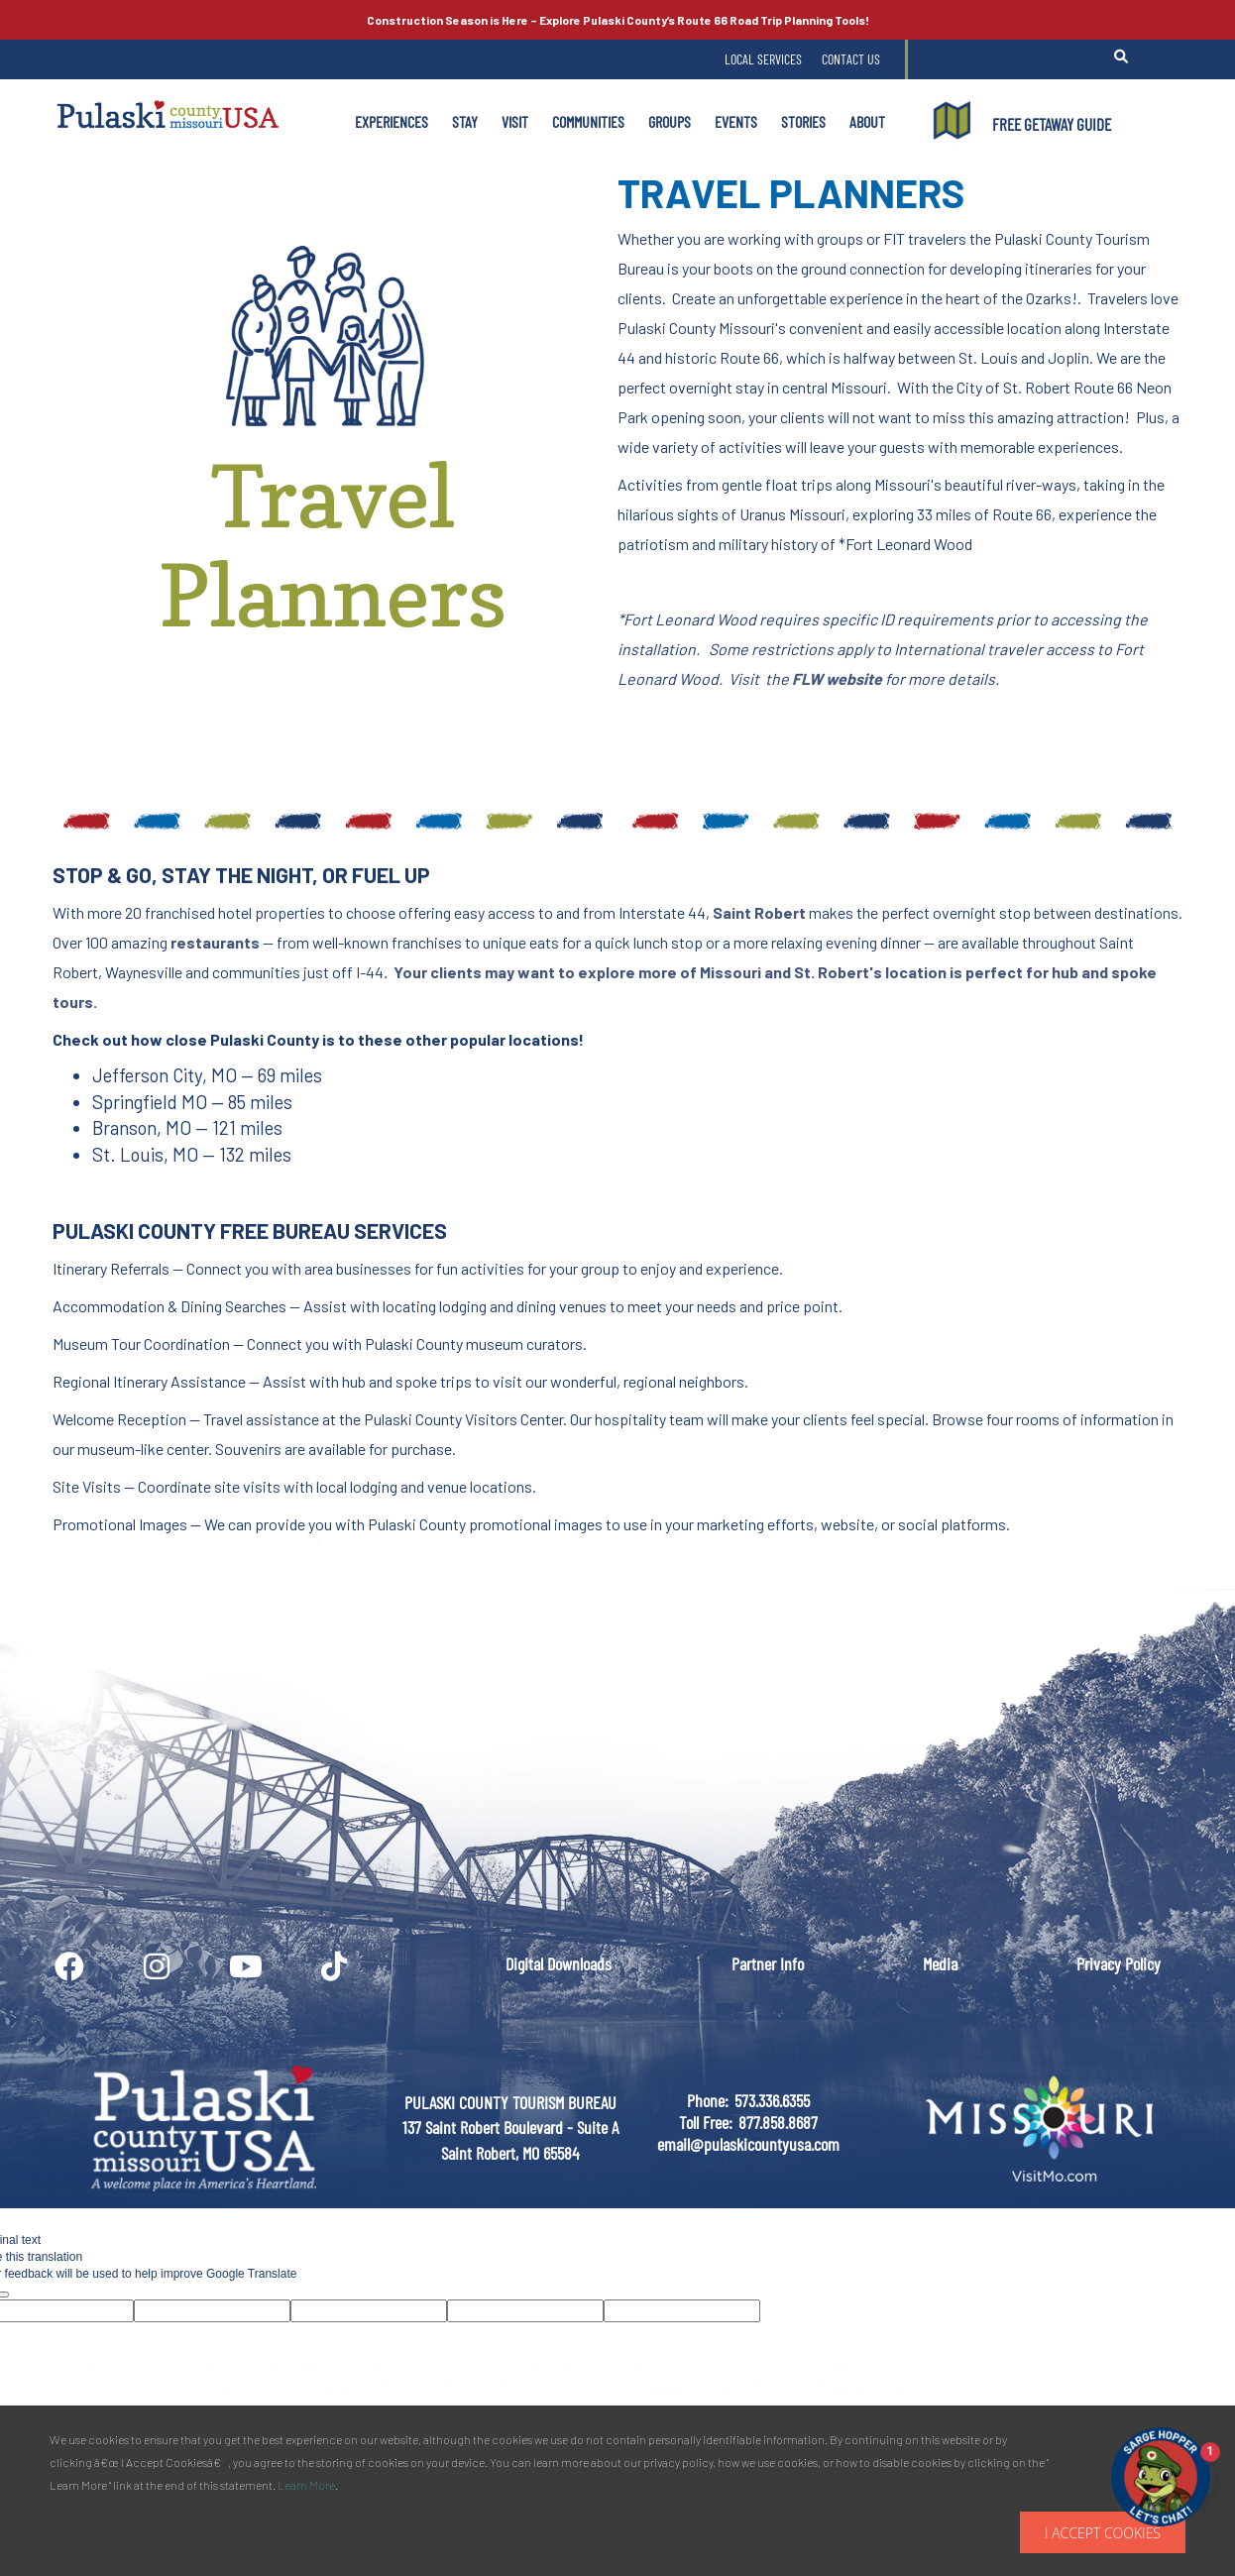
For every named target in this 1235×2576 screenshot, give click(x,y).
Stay (465, 121)
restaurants (215, 942)
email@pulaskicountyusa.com (748, 2144)
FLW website (837, 678)
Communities (588, 121)
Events (736, 121)
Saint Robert (759, 912)
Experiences (391, 121)
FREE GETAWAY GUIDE (1051, 124)
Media (940, 1963)
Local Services (763, 59)
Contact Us (851, 59)
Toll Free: (705, 2122)
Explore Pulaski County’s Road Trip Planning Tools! (618, 20)
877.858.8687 (778, 2122)
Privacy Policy (1118, 1963)
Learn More (306, 2485)
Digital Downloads (558, 1963)
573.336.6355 (772, 2100)
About (867, 121)
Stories (803, 121)
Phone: (708, 2100)
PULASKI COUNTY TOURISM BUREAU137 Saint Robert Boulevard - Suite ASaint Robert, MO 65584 (510, 2127)
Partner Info (767, 1963)
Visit (515, 121)
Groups (669, 121)
